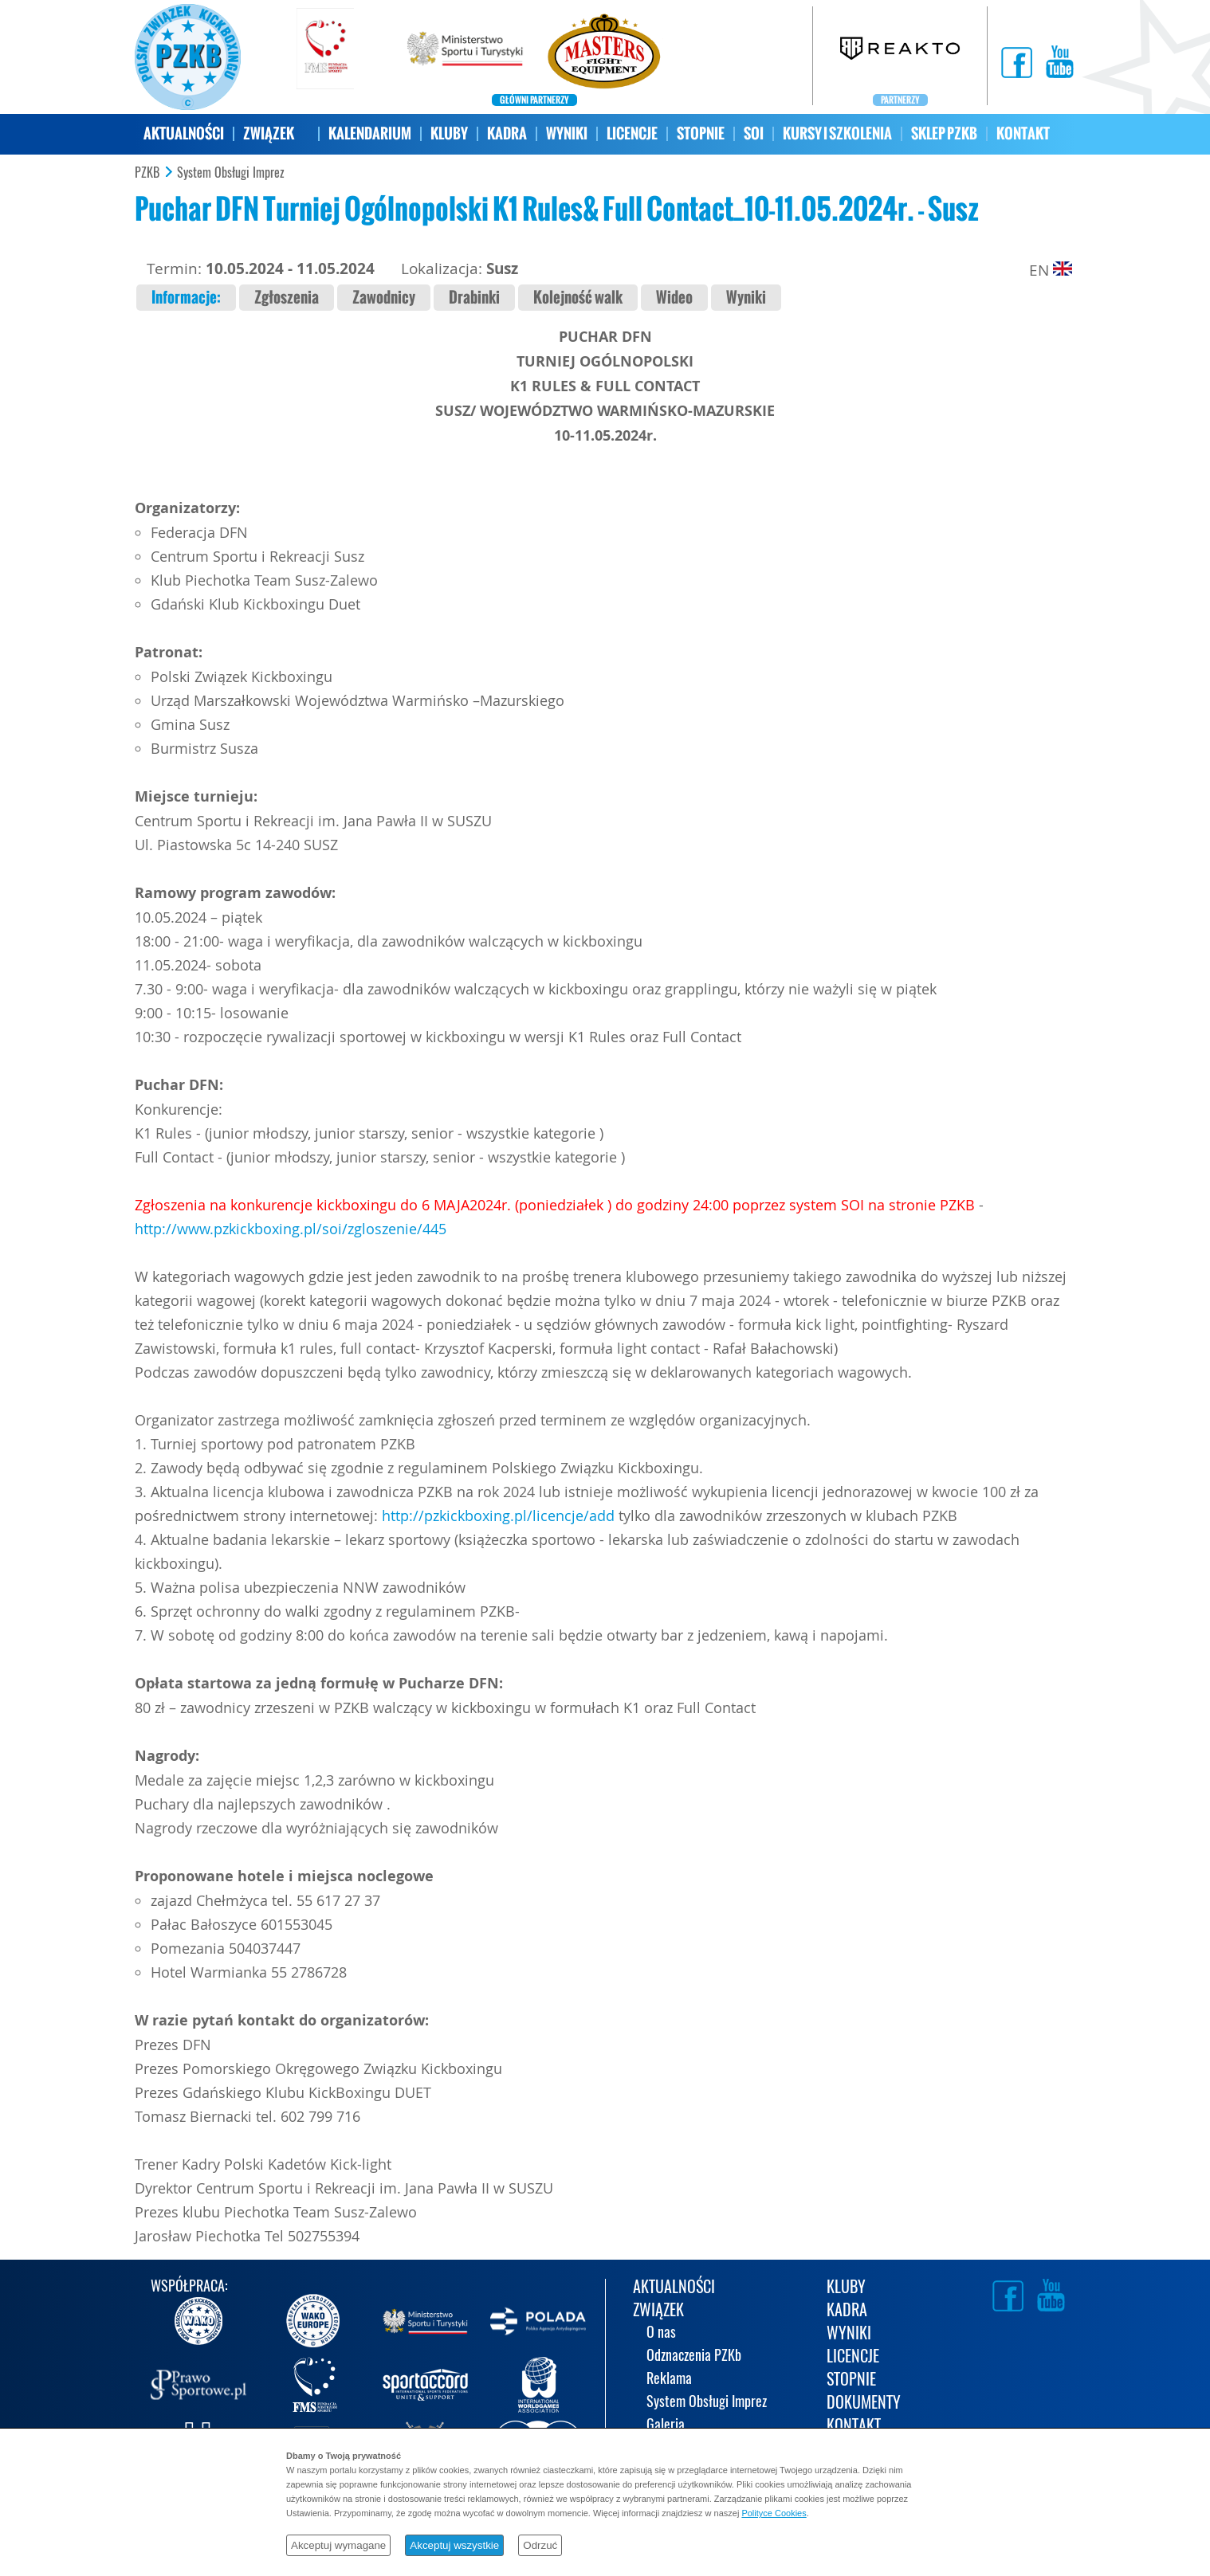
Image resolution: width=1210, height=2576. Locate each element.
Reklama (669, 2379)
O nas (661, 2333)
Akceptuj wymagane (338, 2545)
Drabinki (474, 297)
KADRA (507, 133)
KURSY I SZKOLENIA (837, 133)
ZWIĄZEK (268, 133)
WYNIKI (566, 133)
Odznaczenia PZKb (693, 2356)
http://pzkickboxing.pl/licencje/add (498, 1515)
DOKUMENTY (864, 2403)
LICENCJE (632, 133)
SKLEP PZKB (944, 133)
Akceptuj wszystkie (454, 2545)
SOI (754, 133)
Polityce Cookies (773, 2513)
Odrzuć (540, 2545)
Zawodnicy (383, 297)
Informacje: (186, 297)
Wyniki (746, 297)
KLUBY (449, 133)
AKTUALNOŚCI (183, 133)
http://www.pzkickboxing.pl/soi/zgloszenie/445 (290, 1228)
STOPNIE (701, 133)
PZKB (147, 173)
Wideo (674, 297)
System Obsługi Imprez (231, 173)
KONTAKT (1023, 133)
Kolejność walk (578, 297)
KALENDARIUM (369, 133)
